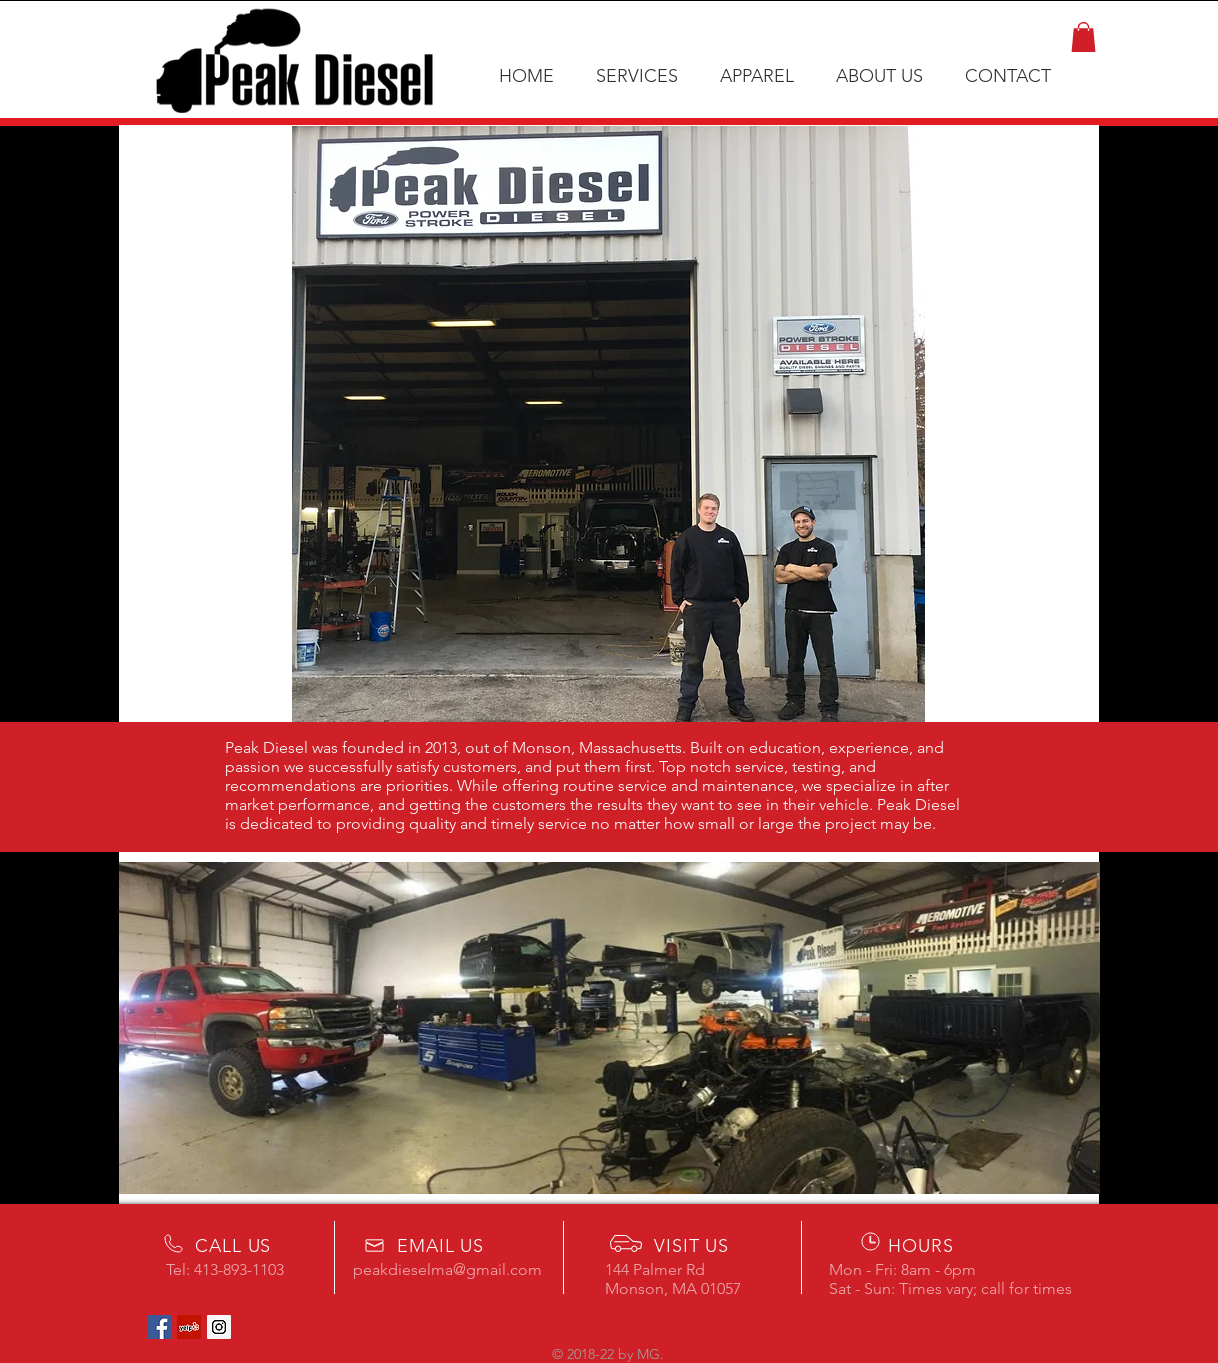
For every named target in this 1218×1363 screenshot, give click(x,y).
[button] (1083, 37)
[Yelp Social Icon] (189, 1327)
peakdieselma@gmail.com (447, 1269)
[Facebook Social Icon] (159, 1327)
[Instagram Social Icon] (219, 1327)
